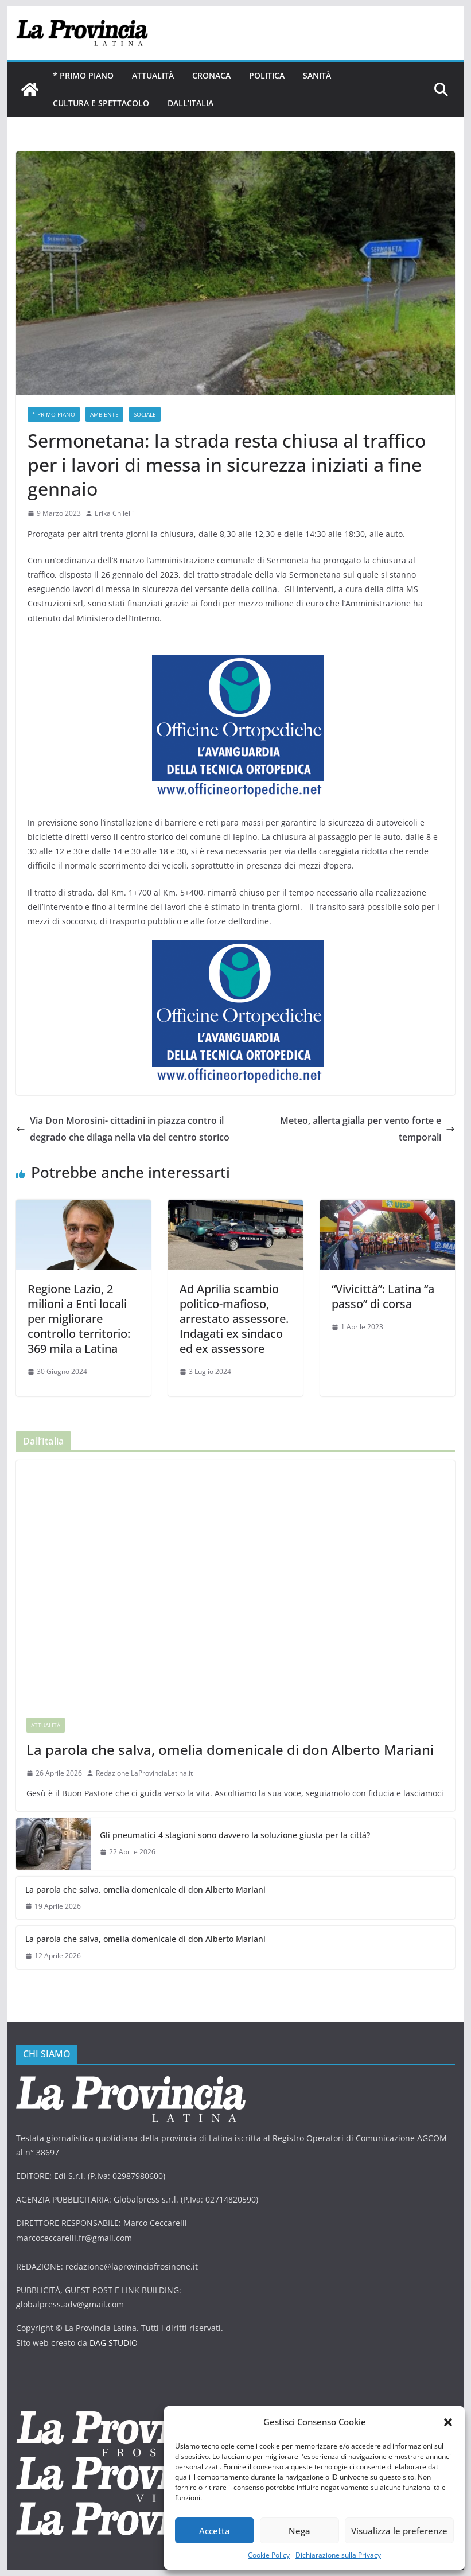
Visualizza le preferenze (399, 2530)
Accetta (214, 2530)
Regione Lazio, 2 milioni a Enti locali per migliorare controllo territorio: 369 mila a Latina (79, 1318)
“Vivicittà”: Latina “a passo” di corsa (383, 1296)
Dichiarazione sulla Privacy (338, 2555)
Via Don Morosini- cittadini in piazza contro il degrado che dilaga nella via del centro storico (122, 1128)
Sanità (317, 75)
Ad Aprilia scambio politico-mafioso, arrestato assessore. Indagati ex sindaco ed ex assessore (234, 1318)
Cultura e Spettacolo (101, 103)
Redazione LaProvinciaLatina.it (144, 1773)
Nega (299, 2530)
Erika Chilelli (114, 513)
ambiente (104, 414)
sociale (145, 414)
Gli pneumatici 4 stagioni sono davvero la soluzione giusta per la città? (235, 1835)
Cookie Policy (269, 2555)
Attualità (153, 75)
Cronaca (211, 75)
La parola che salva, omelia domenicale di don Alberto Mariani (230, 1749)
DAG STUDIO (113, 2342)
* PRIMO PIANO (83, 75)
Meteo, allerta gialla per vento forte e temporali (367, 1128)
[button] (448, 2422)
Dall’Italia (190, 103)
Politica (267, 75)
